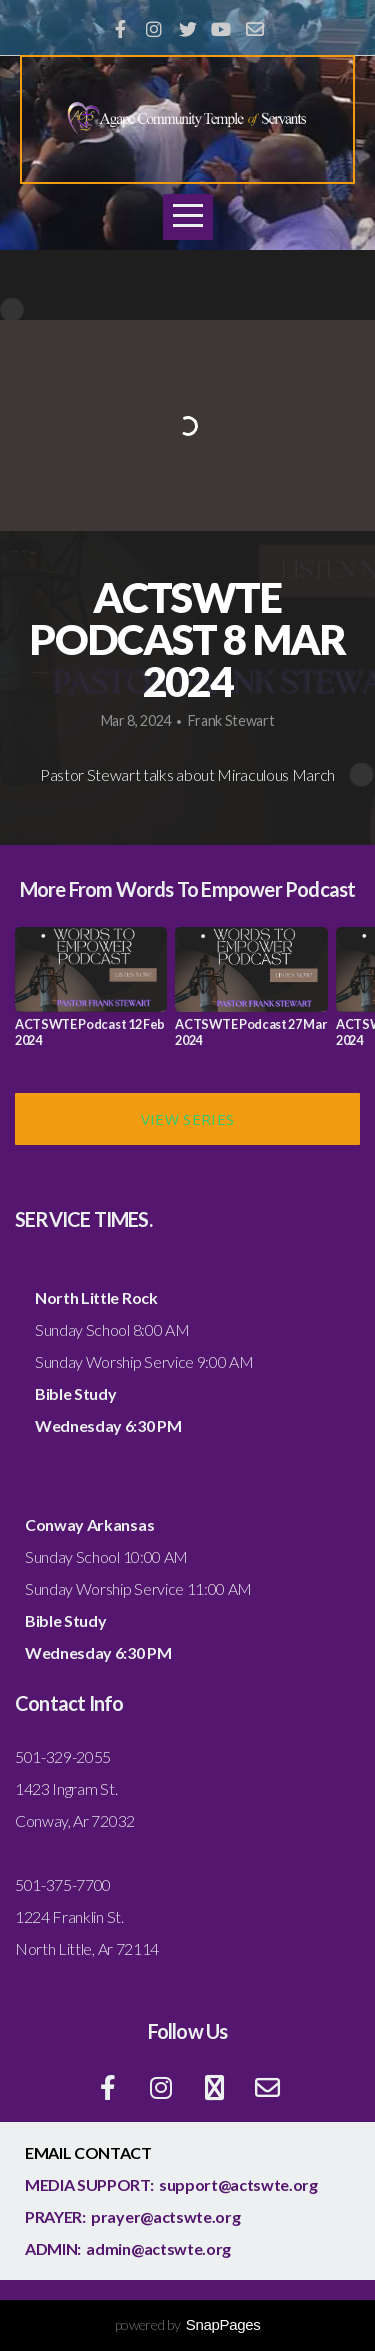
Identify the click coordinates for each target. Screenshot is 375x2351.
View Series (187, 1119)
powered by (188, 2324)
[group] (91, 995)
